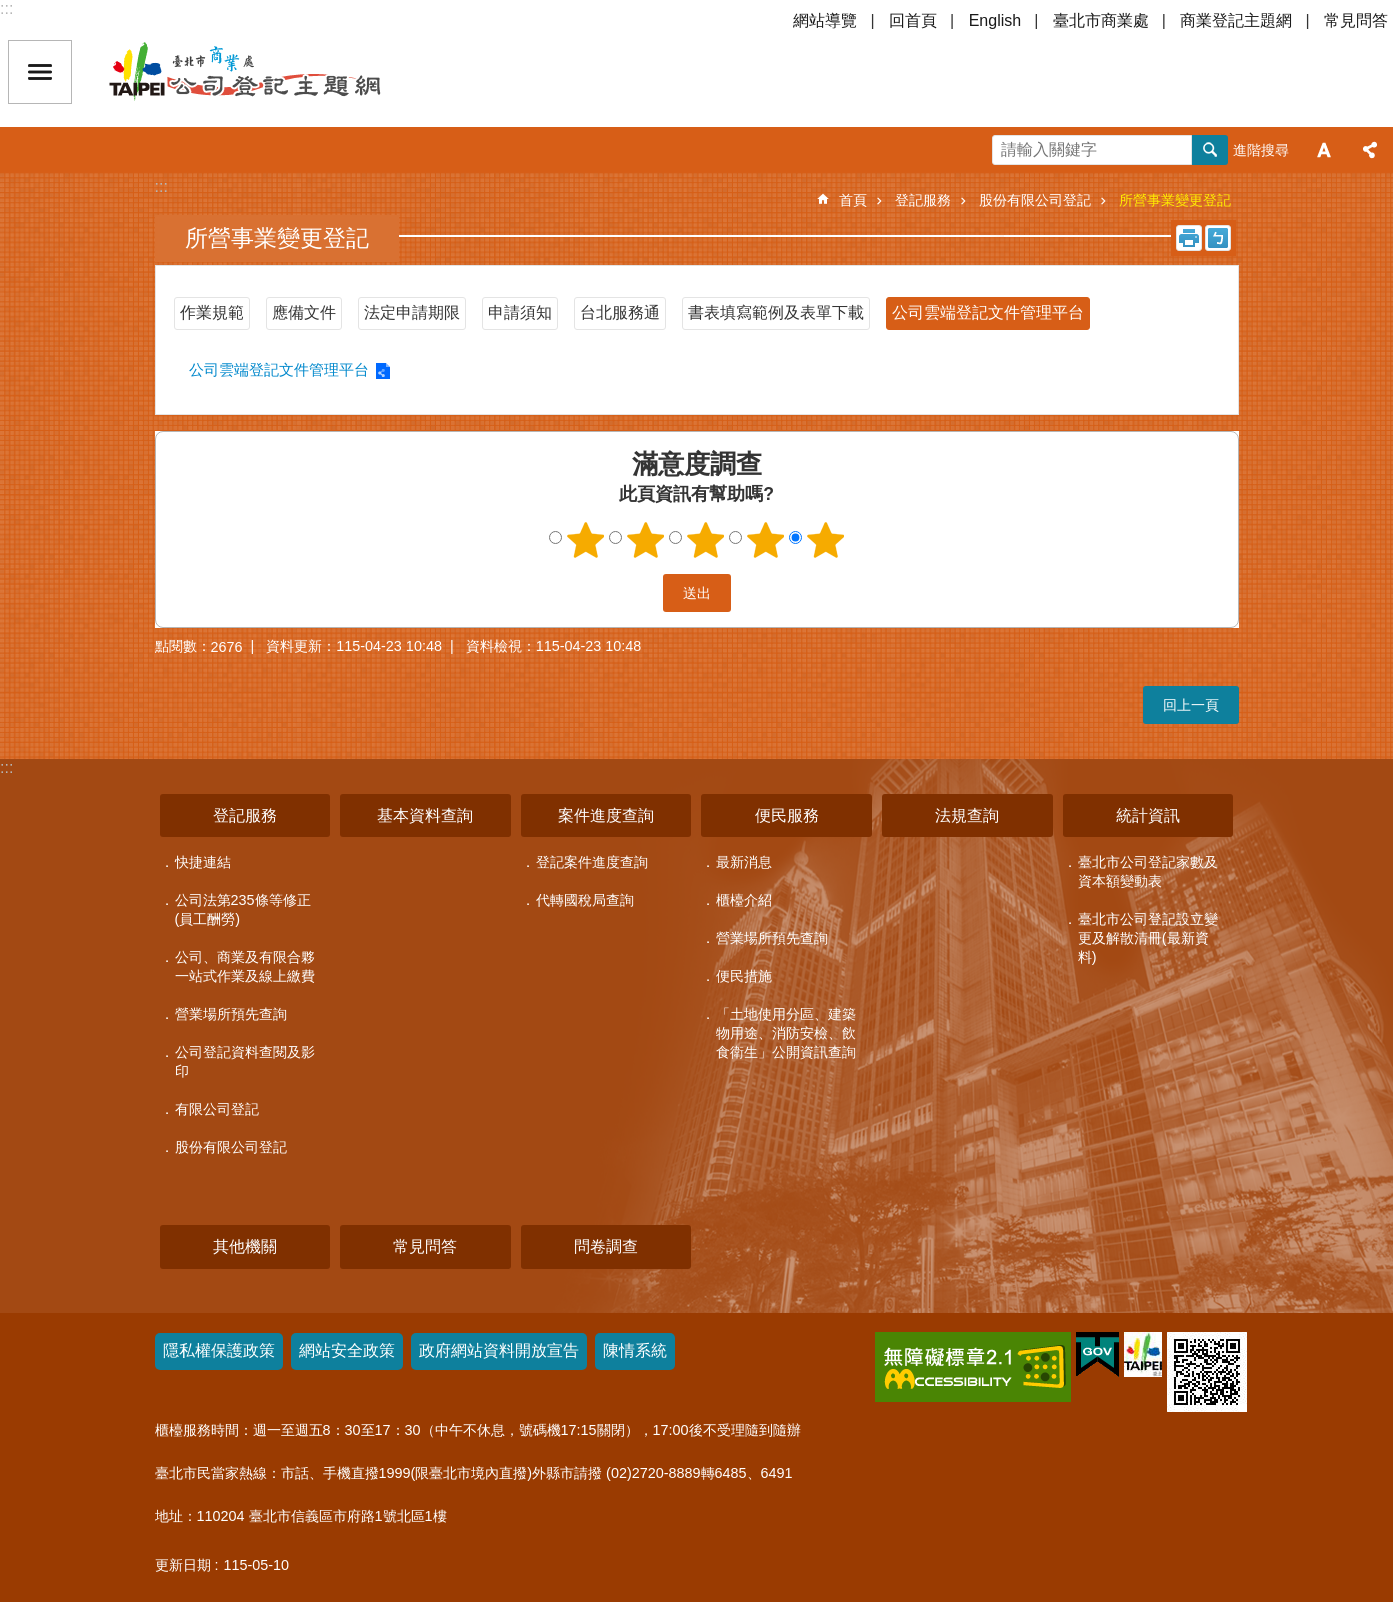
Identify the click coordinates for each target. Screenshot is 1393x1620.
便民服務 (787, 815)
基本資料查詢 (425, 815)
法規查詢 (967, 815)
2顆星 (645, 540)
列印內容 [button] (1189, 238)
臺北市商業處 (1101, 20)
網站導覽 (825, 20)
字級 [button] (1324, 150)
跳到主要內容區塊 (10, 10)
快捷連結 (203, 862)
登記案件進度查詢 (592, 862)
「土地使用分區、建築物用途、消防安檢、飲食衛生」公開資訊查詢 (786, 1033)
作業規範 (212, 312)
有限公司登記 (217, 1109)
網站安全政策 (347, 1350)
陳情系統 (635, 1350)
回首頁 (913, 20)
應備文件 (304, 312)
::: (6, 8)
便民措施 (744, 976)
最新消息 (744, 862)
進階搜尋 (1261, 150)
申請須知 (520, 312)
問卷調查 (606, 1246)
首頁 (853, 200)
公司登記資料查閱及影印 (245, 1061)
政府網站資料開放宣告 (499, 1350)
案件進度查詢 (606, 815)
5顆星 (825, 540)
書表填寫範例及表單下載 (776, 312)
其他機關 (245, 1246)
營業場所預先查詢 (231, 1014)
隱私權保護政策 (219, 1350)
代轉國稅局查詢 (585, 900)
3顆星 (705, 540)
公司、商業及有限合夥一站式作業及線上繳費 (245, 966)
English (995, 20)
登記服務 (923, 200)
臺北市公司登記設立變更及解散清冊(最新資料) (1148, 938)
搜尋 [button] (1210, 150)
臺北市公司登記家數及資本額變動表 (1148, 871)
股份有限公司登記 (1035, 200)
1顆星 (585, 540)
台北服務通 (620, 312)
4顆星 (765, 540)
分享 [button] (1370, 150)
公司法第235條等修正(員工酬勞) (243, 909)
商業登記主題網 (1236, 20)
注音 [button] (1218, 238)
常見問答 (1356, 20)
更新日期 (183, 1565)
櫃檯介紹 (744, 900)
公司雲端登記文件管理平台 (988, 312)
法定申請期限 (412, 312)
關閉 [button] (40, 72)
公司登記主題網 (280, 72)
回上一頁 (1191, 705)
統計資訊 (1148, 815)
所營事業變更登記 (1175, 200)
